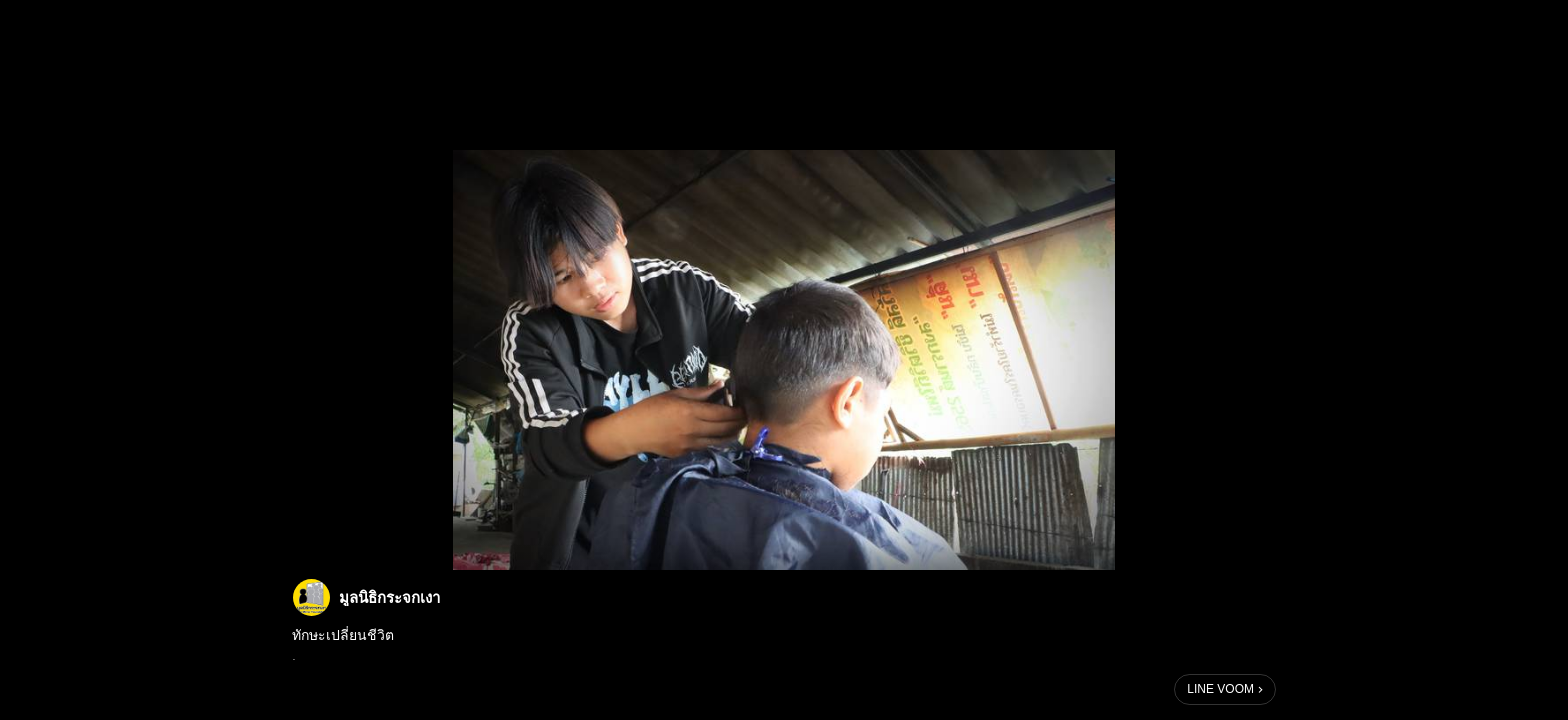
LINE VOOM (1220, 689)
